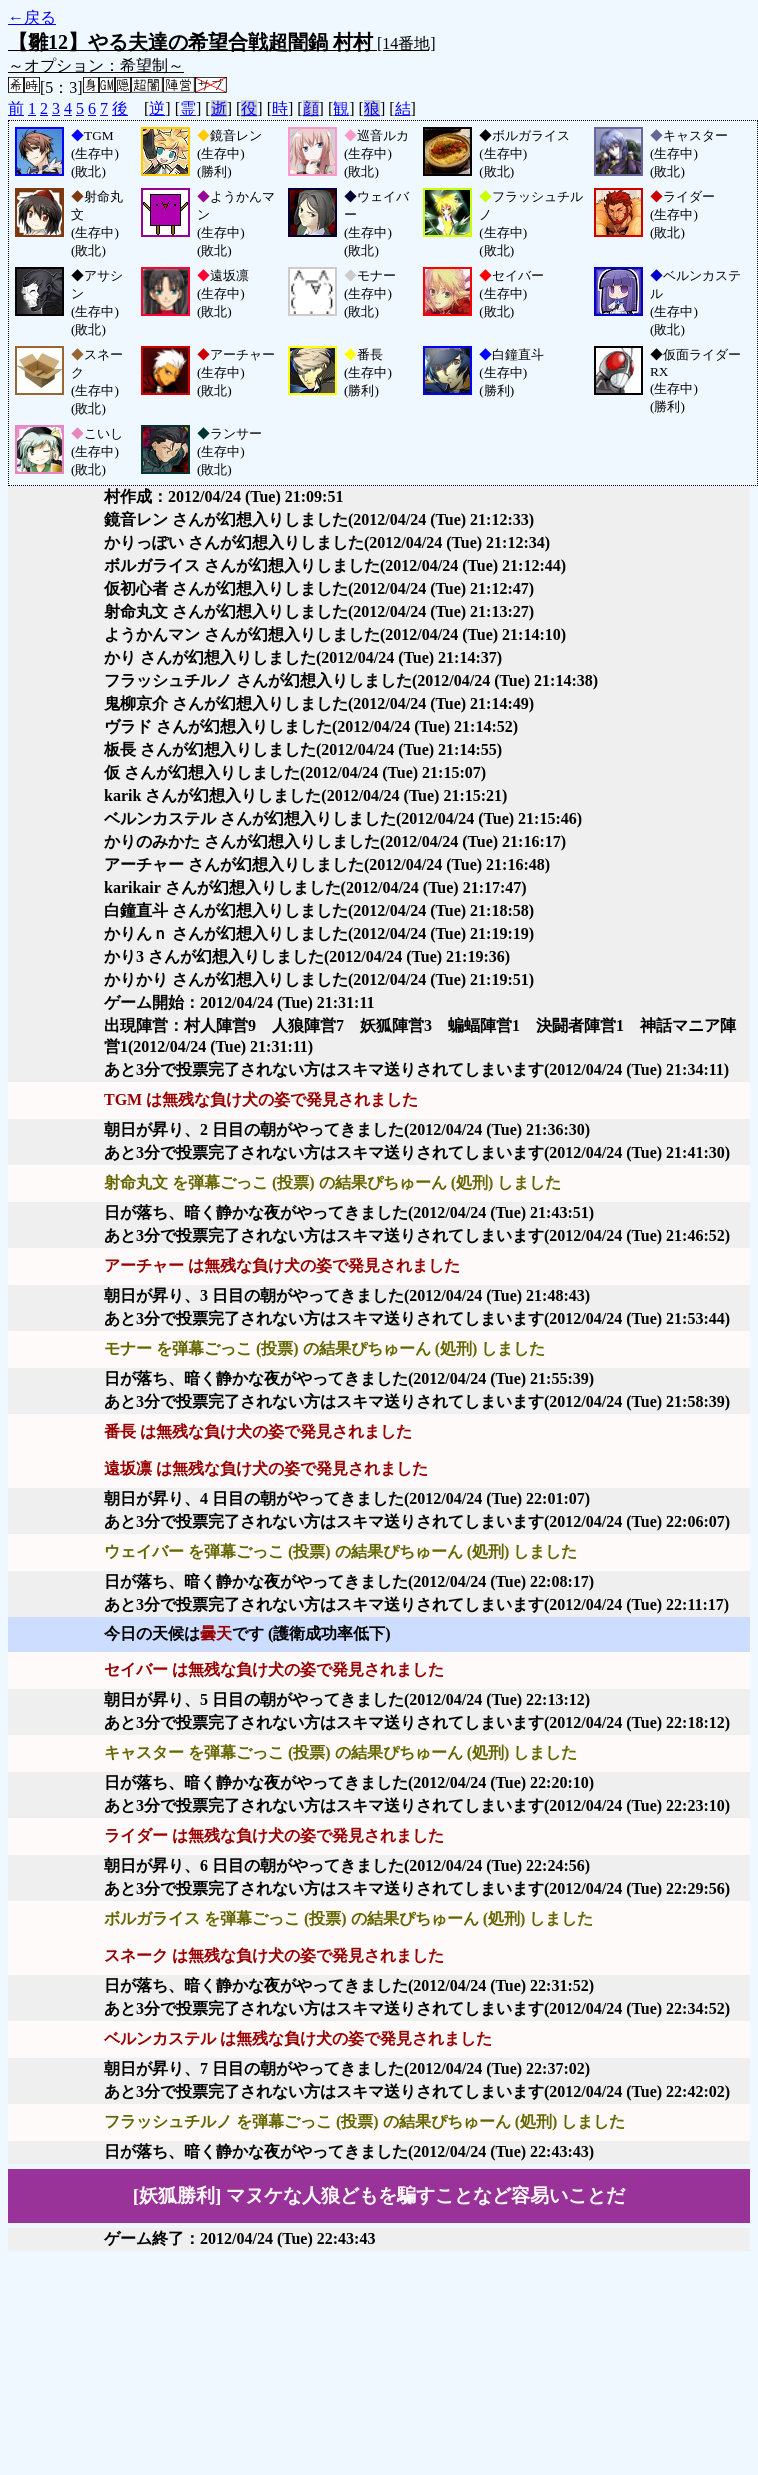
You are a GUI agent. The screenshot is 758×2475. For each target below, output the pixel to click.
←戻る (32, 17)
